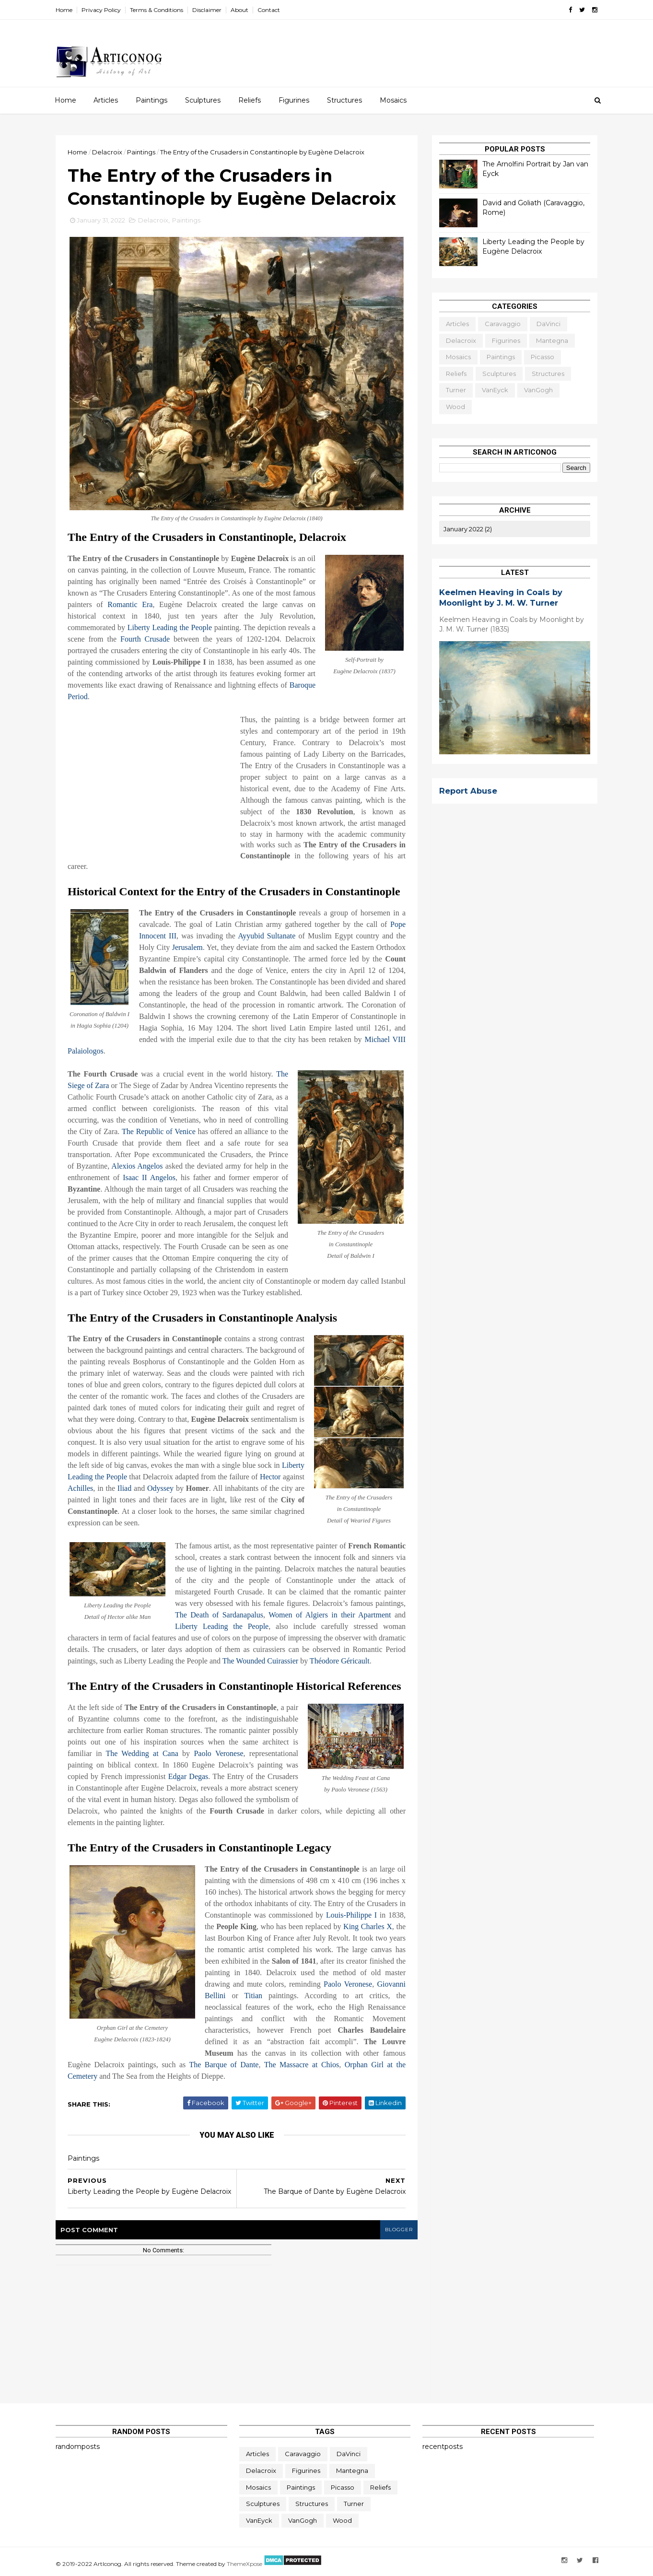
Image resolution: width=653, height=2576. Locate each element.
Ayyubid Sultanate (266, 936)
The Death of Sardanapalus (219, 1615)
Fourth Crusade (145, 639)
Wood (455, 406)
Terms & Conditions (156, 9)
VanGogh (538, 390)
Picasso (542, 357)
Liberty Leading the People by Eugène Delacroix (533, 246)
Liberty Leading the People (170, 627)
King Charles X (367, 1926)
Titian (253, 1995)
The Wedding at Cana (141, 1753)
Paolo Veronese (218, 1753)
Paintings (151, 100)
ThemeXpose (244, 2563)
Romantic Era (129, 604)
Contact (268, 9)
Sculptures (203, 100)
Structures (344, 100)
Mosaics (393, 100)
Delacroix (153, 220)
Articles (105, 100)
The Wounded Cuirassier (260, 1661)
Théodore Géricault (340, 1661)
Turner (456, 390)
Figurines (294, 100)
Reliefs (249, 100)
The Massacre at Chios (301, 2065)
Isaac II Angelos (149, 1177)
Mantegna (552, 340)
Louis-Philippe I (351, 1915)
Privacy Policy (101, 9)
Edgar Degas (188, 1776)
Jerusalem (187, 947)
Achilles (80, 1488)
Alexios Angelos (137, 1166)
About (239, 9)
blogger (399, 2229)
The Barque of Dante (223, 2065)
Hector (270, 1477)
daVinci (548, 324)
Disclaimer (207, 9)
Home (64, 9)
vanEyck (495, 390)
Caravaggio (503, 324)
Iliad (124, 1488)
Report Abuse (468, 791)
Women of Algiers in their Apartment (329, 1615)
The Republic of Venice (159, 1131)
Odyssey (160, 1488)
